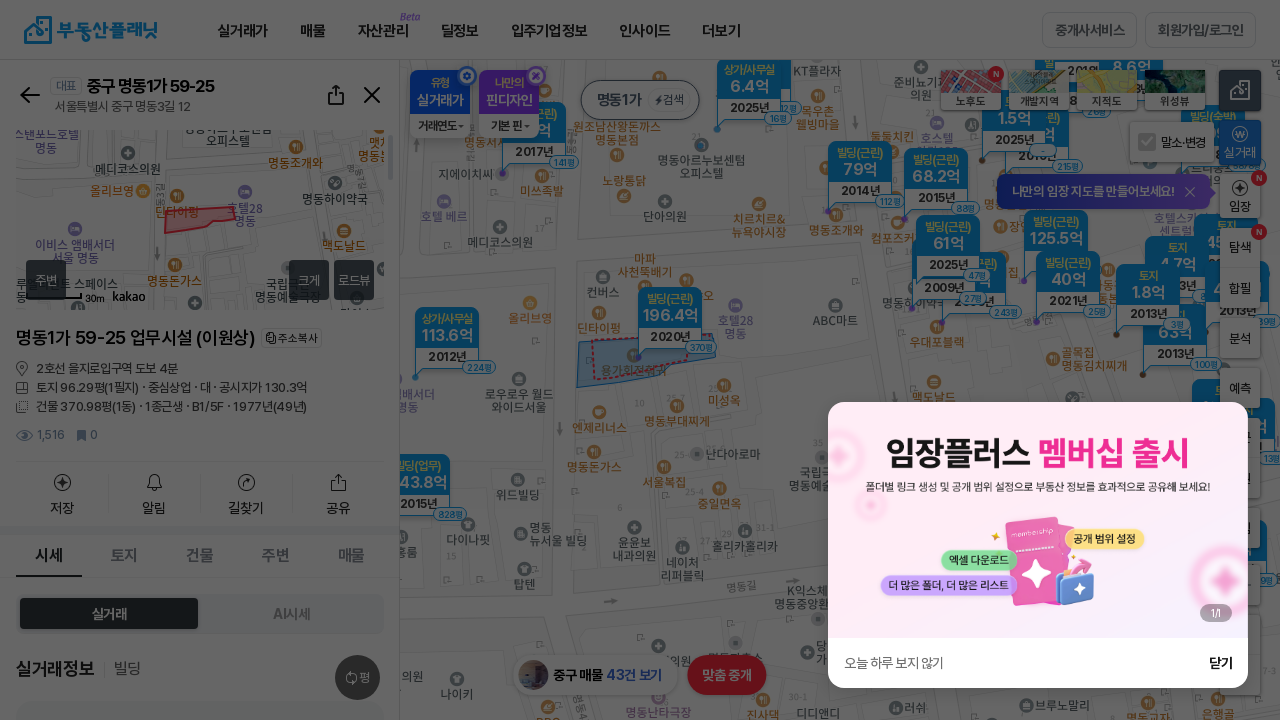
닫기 (1220, 663)
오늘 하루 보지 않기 (894, 663)
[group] (1038, 520)
